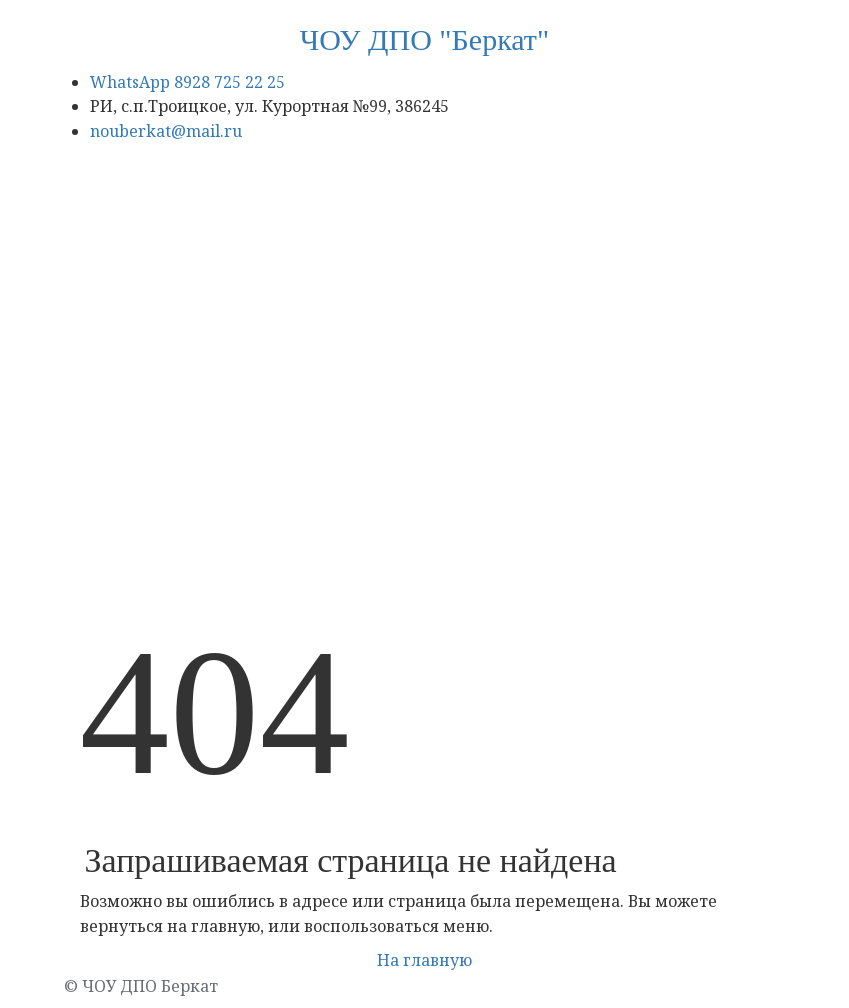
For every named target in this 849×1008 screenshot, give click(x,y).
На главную (424, 960)
